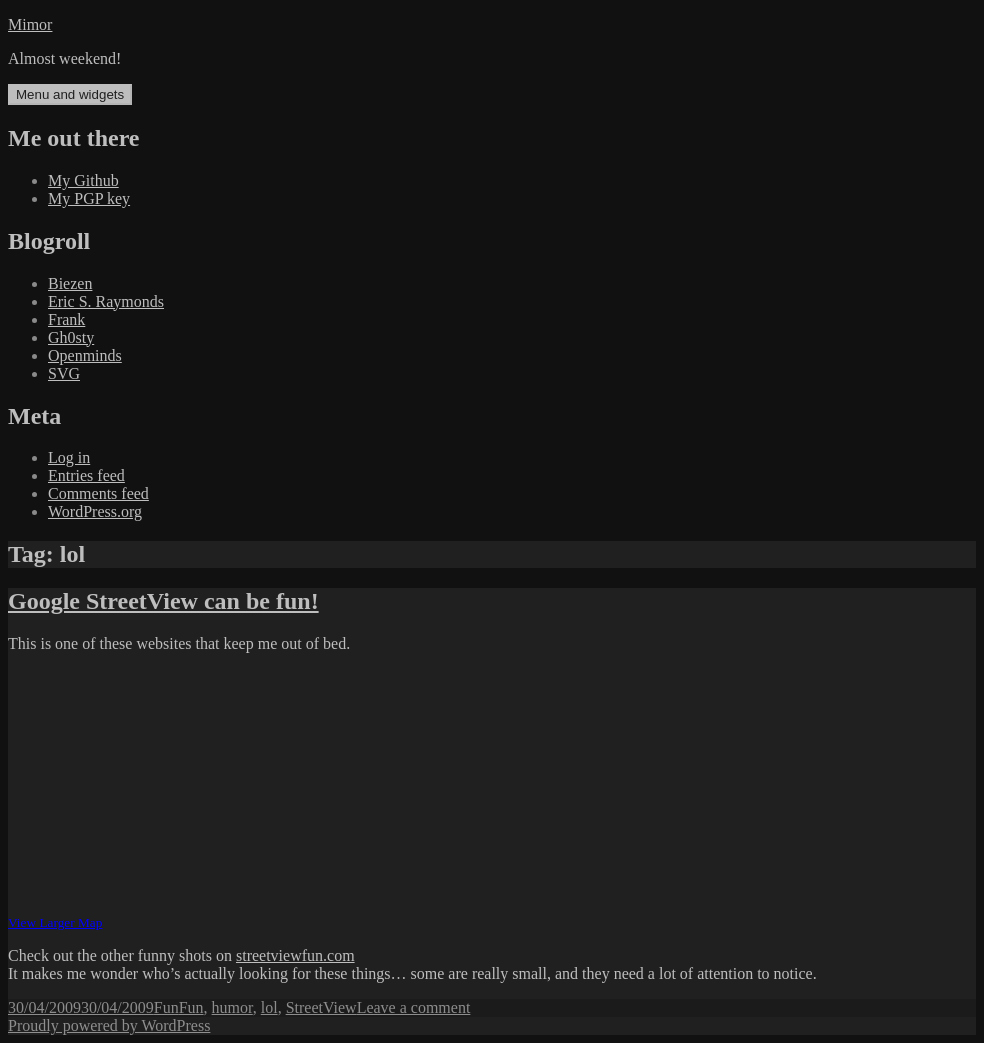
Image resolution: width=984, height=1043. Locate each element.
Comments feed (98, 493)
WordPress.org (95, 511)
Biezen (70, 283)
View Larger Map (55, 922)
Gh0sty (71, 337)
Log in (69, 457)
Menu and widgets (70, 94)
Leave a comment (414, 1007)
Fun (166, 1007)
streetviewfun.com (295, 955)
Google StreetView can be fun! (163, 601)
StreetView (321, 1007)
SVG (64, 373)
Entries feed (86, 475)
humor (232, 1007)
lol (269, 1007)
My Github (83, 180)
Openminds (85, 355)
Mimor (30, 24)
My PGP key (89, 198)
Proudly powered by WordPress (109, 1025)
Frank (66, 319)
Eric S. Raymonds (106, 301)
